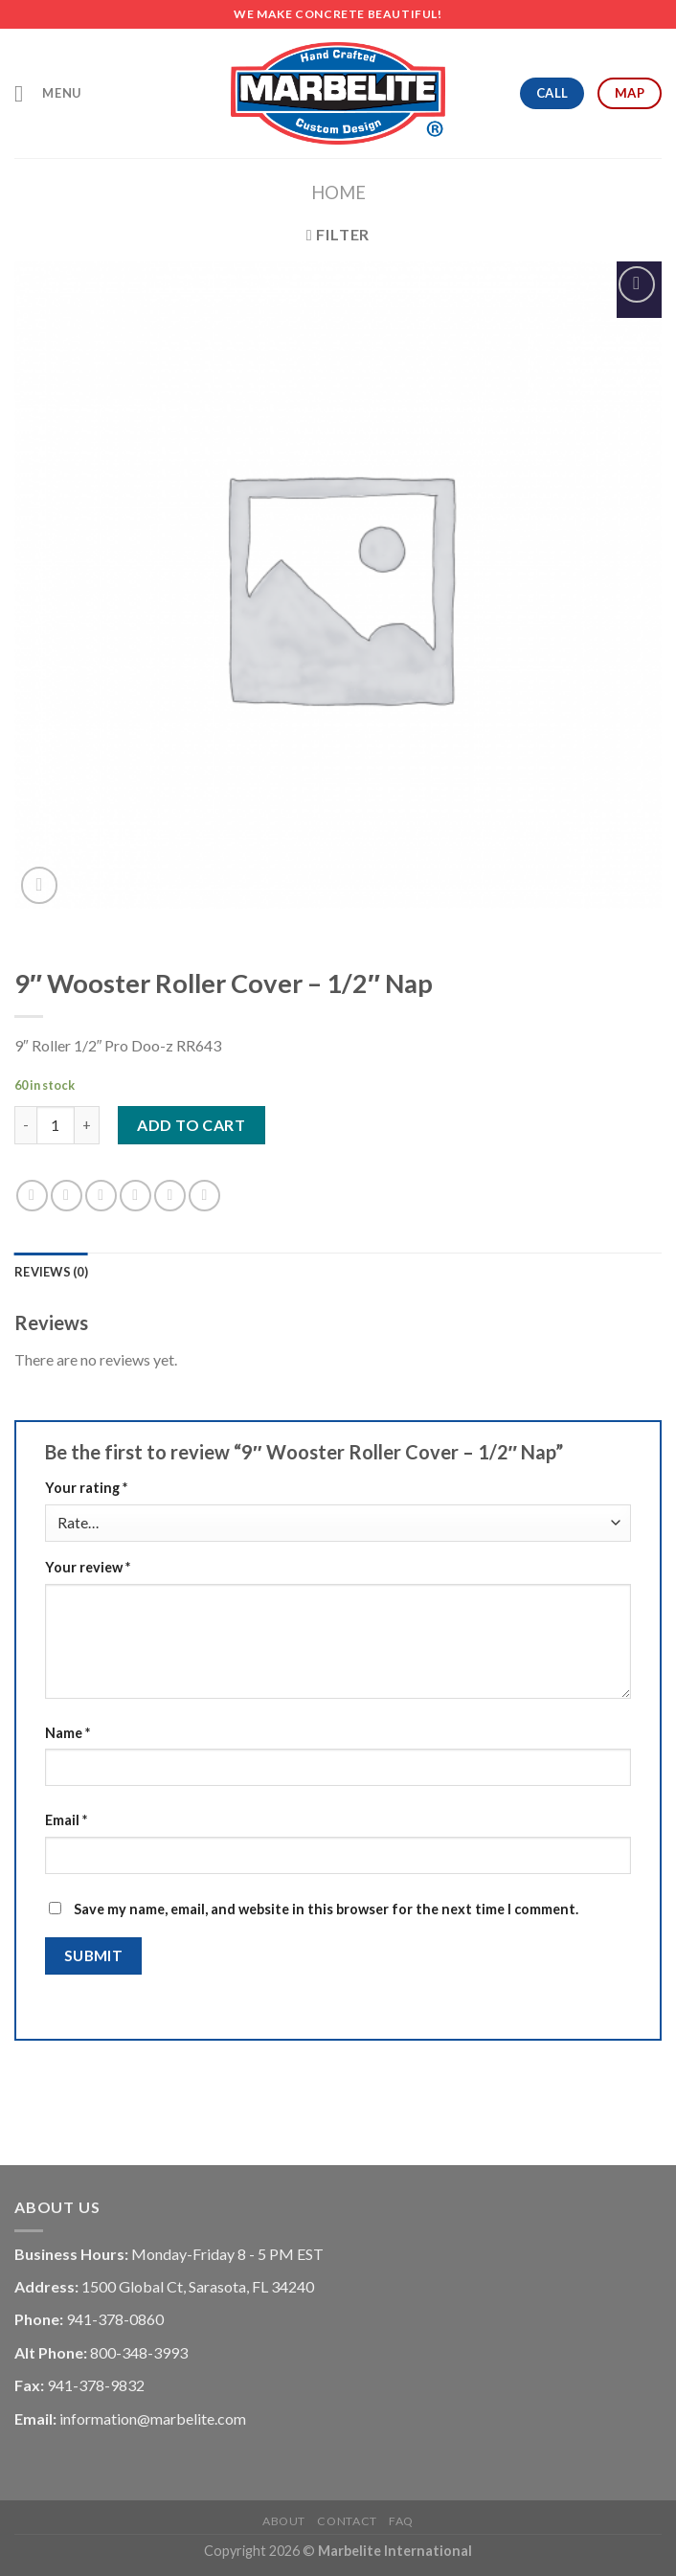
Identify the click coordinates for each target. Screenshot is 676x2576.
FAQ (401, 2521)
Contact (346, 2521)
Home (338, 192)
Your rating (86, 1488)
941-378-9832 (96, 2385)
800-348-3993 (139, 2352)
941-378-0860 (115, 2319)
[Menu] (47, 93)
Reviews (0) (51, 1271)
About (283, 2521)
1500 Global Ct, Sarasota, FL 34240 (197, 2286)
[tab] (51, 1272)
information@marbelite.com (152, 2418)
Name (67, 1733)
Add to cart (191, 1125)
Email (66, 1820)
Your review (87, 1567)
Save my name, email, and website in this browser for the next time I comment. (326, 1909)
